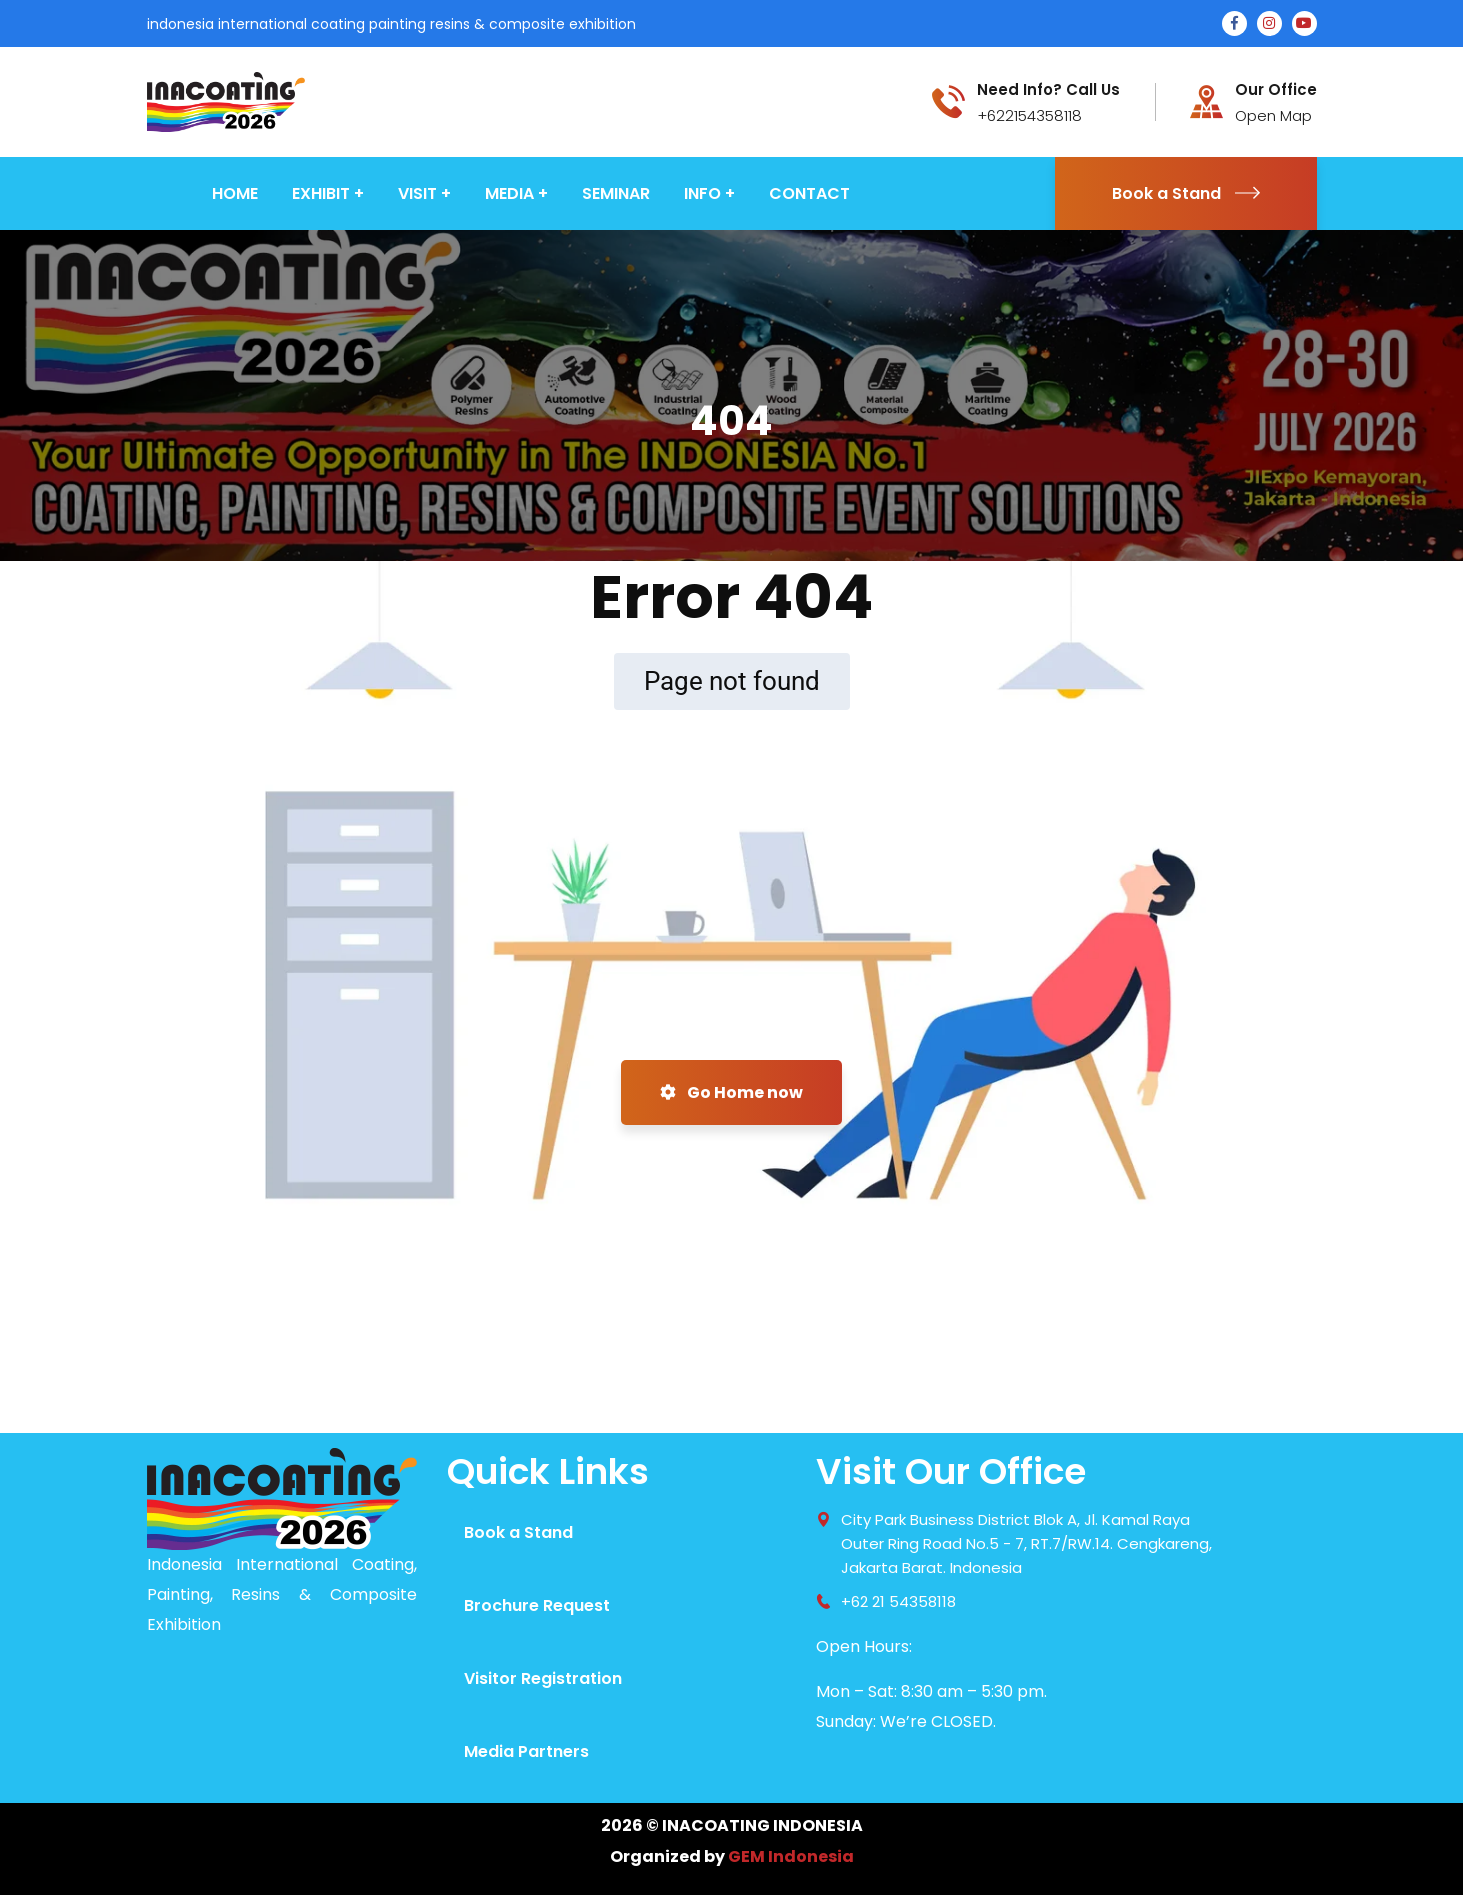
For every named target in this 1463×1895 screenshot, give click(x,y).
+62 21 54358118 (898, 1601)
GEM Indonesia (791, 1856)
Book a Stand (1186, 193)
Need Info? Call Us (1048, 90)
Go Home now (731, 1092)
